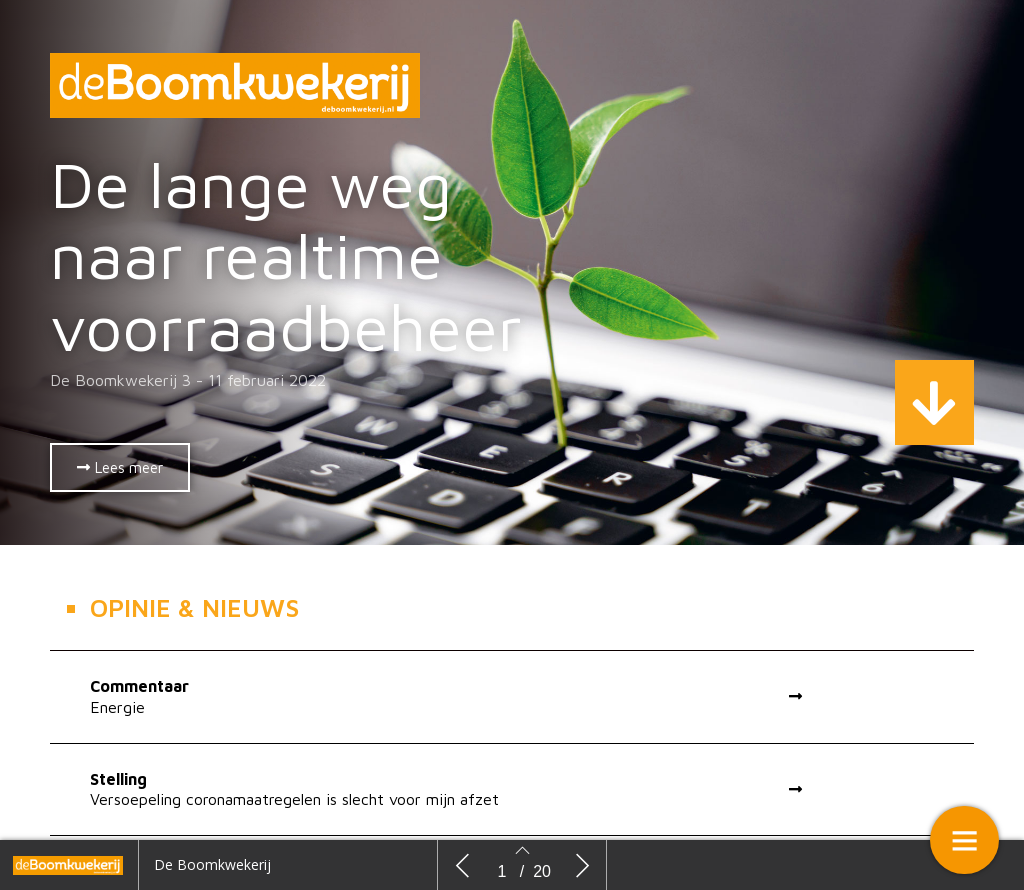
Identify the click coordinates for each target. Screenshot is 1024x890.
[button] (120, 467)
